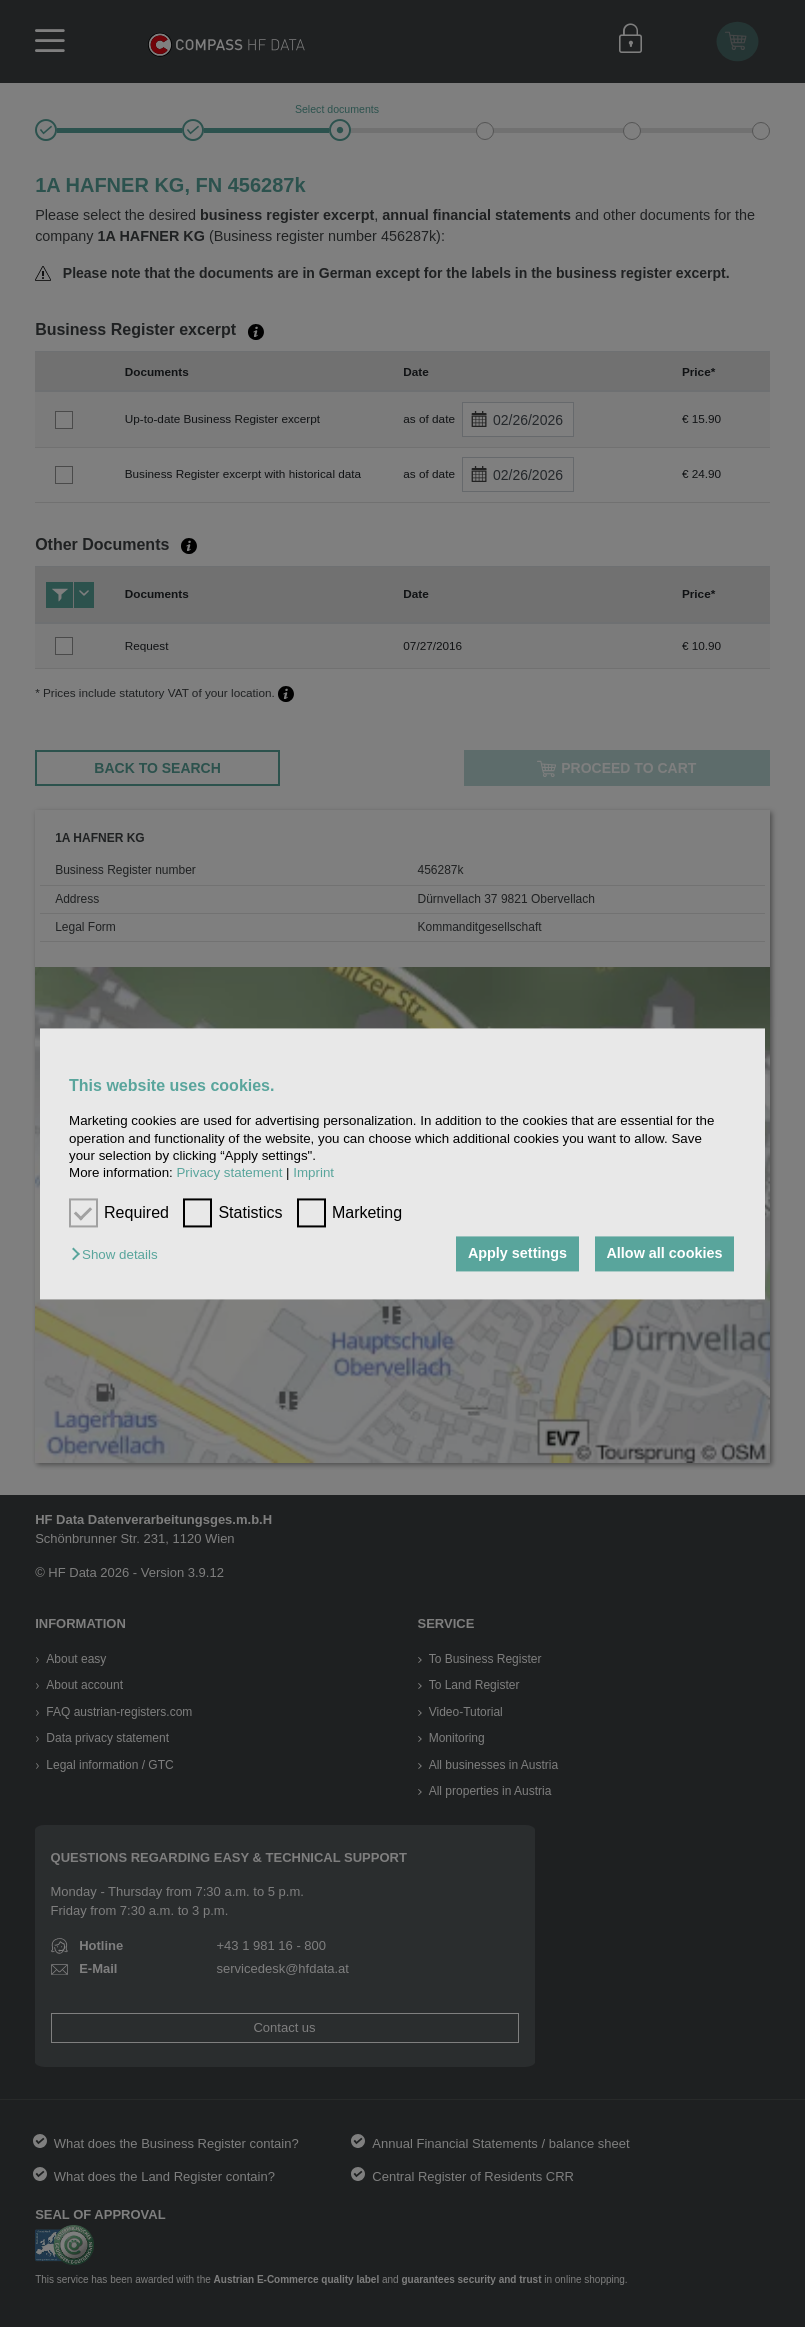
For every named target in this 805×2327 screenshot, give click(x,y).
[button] (119, 1255)
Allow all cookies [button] (664, 1254)
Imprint (313, 1173)
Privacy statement (229, 1173)
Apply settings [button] (517, 1254)
